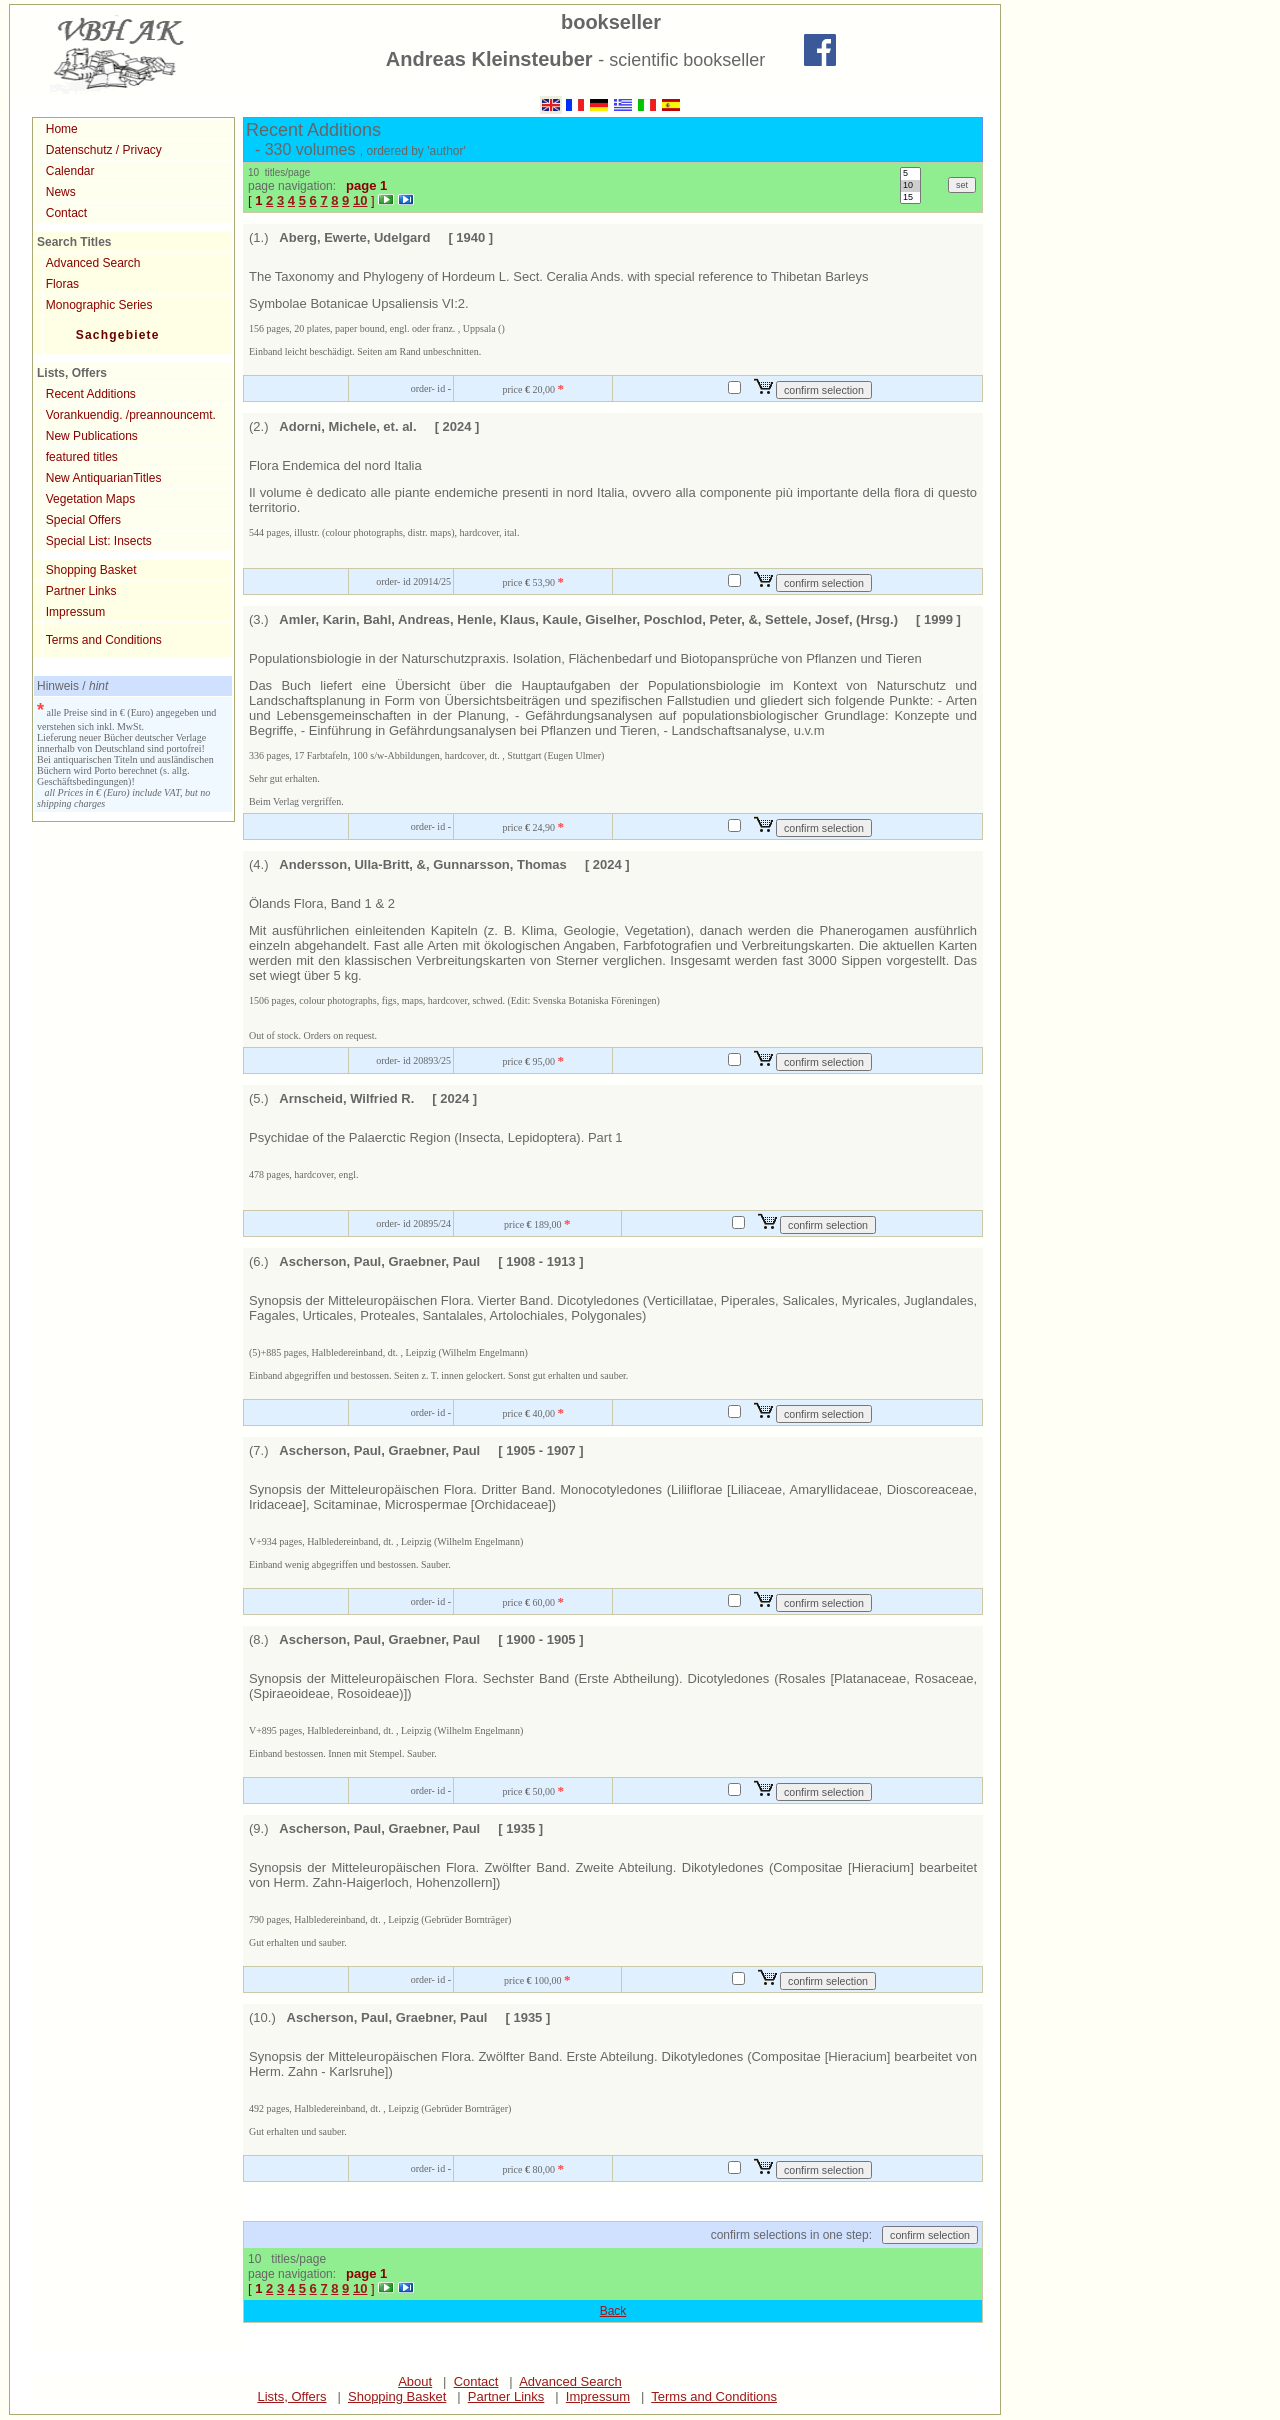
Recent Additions (91, 394)
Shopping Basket (91, 570)
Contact (66, 213)
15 (910, 198)
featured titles (82, 457)
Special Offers (83, 520)
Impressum (75, 612)
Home (62, 129)
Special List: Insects (99, 541)
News (61, 192)
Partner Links (81, 591)
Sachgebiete (118, 335)
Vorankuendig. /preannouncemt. (131, 415)
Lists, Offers (291, 2396)
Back (613, 2311)
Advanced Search (93, 263)
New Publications (92, 436)
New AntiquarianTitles (104, 478)
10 (910, 186)
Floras (62, 284)
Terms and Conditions (104, 640)
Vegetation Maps (90, 499)
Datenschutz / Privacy (104, 150)
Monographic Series (99, 305)
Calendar (70, 171)
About (415, 2381)
